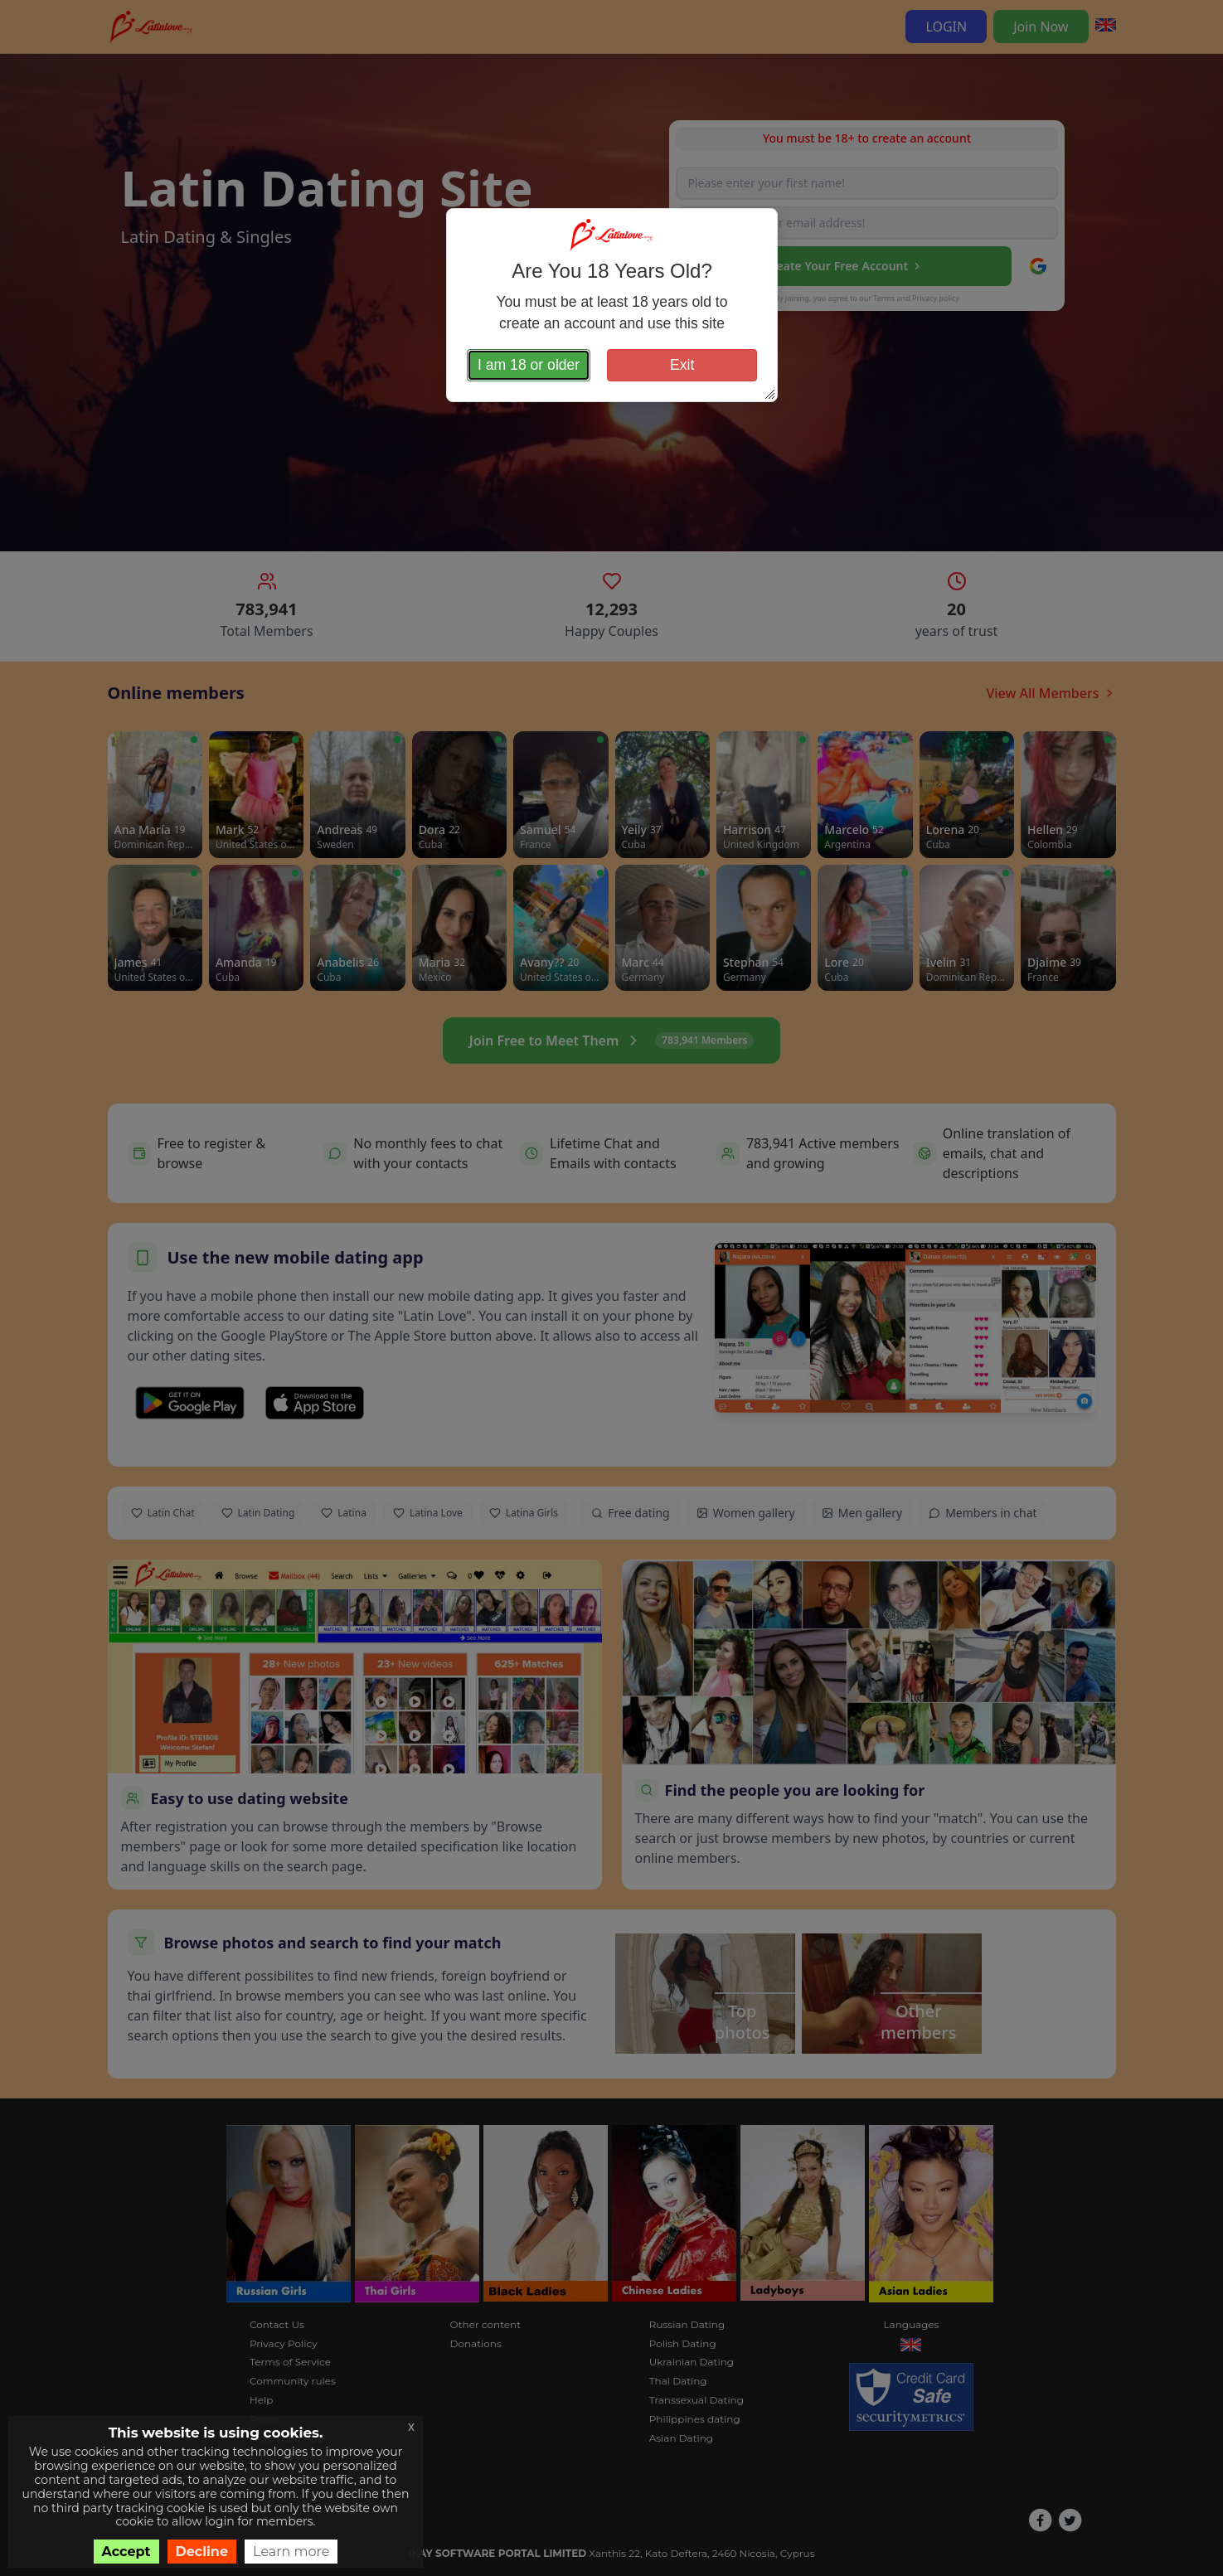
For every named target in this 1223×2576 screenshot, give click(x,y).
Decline (202, 2551)
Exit (682, 365)
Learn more (291, 2551)
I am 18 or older (529, 365)
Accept (126, 2551)
